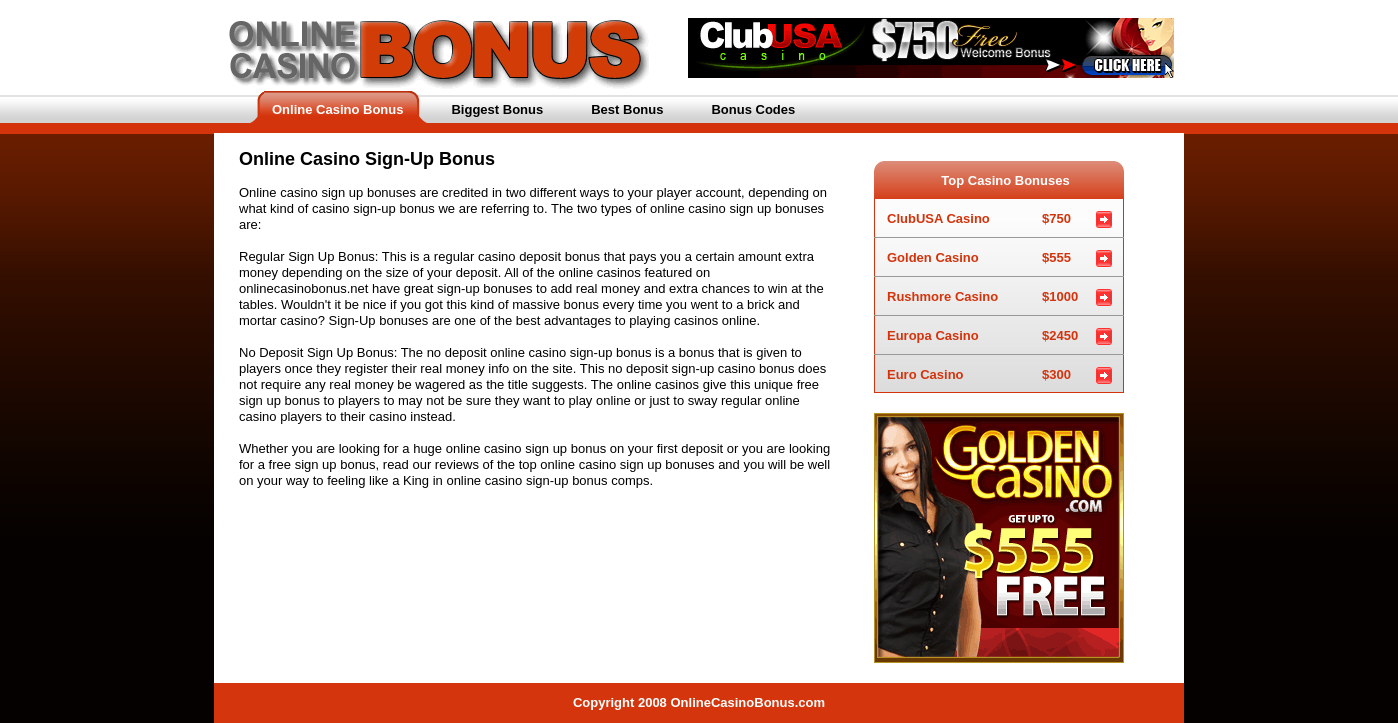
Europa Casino (982, 330)
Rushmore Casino (982, 291)
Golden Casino (979, 252)
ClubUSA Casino (979, 213)
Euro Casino (979, 369)
